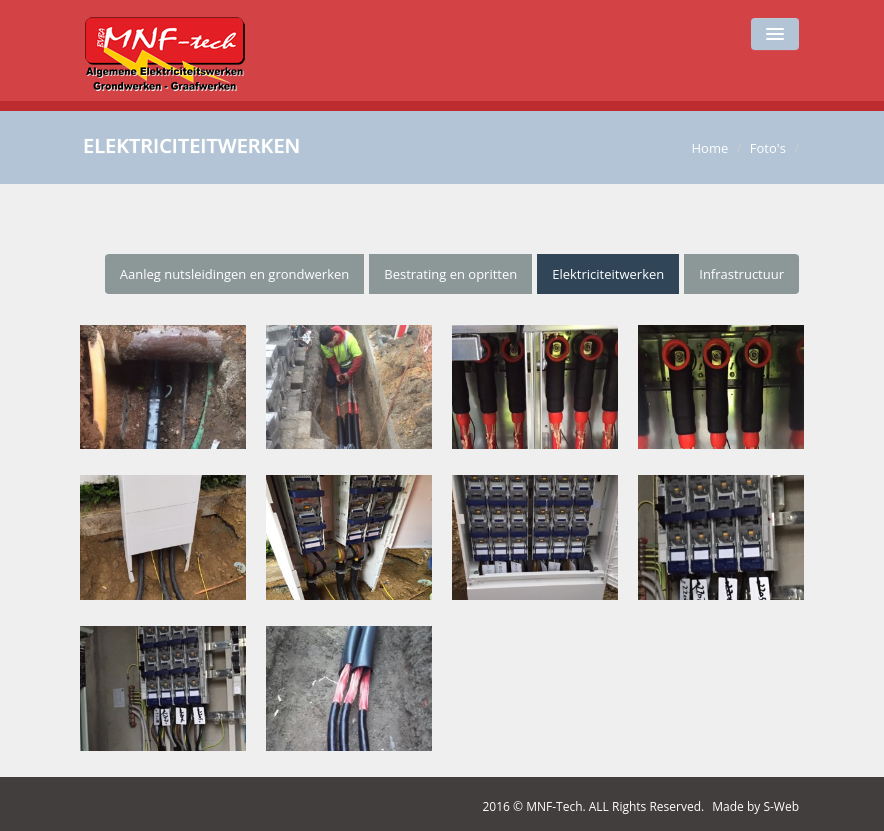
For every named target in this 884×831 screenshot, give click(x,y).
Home (709, 148)
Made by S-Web (755, 806)
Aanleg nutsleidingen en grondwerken (235, 274)
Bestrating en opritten (450, 274)
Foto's (768, 148)
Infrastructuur (741, 274)
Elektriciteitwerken (608, 274)
